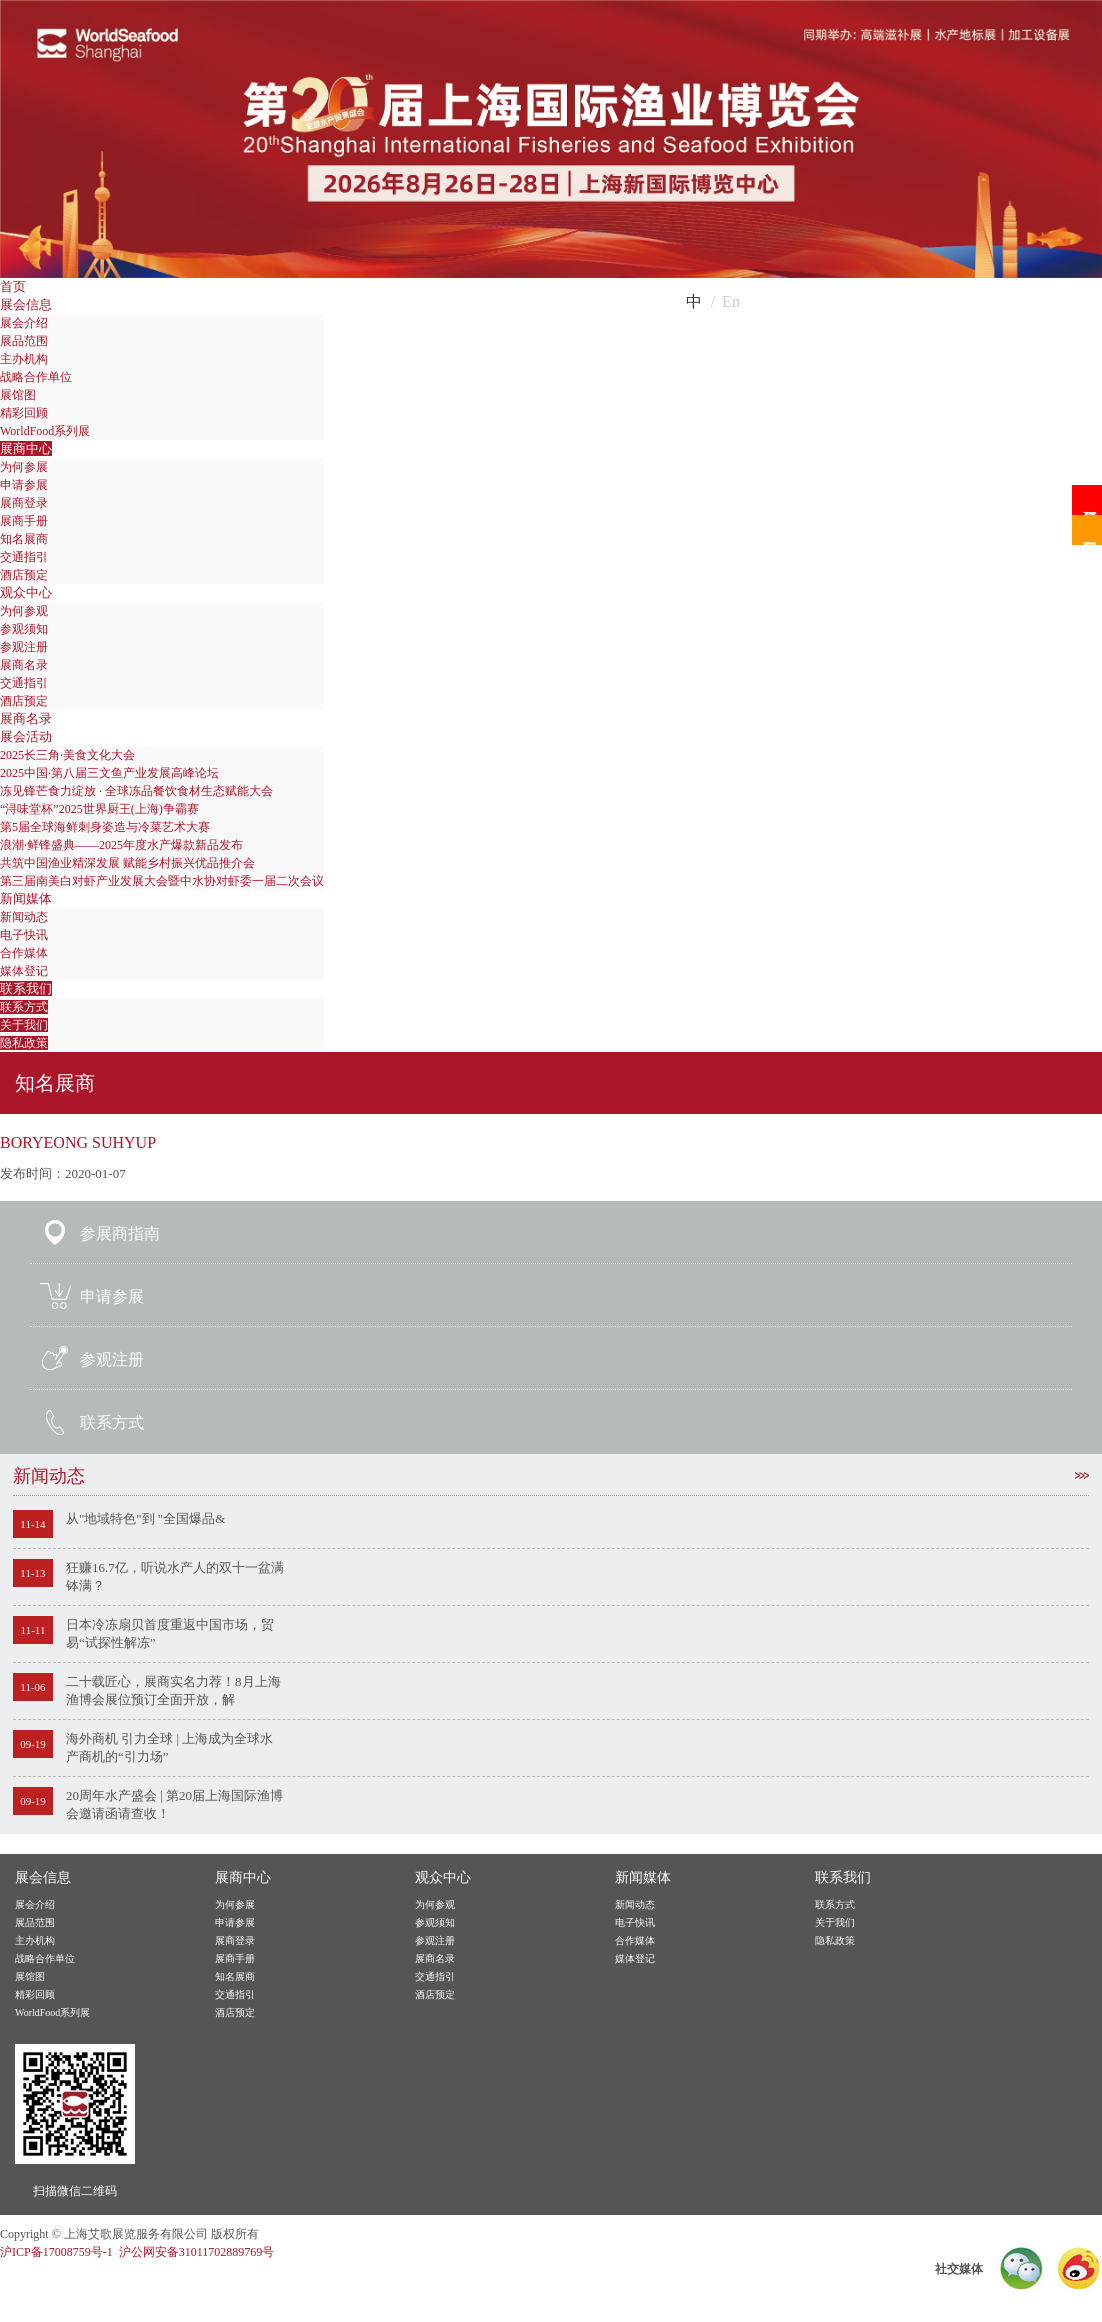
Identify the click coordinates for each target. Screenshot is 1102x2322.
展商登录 (24, 503)
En (731, 301)
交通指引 (24, 557)
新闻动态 (24, 917)
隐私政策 (24, 1043)
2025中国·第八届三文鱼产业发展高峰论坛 (109, 773)
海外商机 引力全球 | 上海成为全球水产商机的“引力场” (169, 1747)
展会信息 (26, 304)
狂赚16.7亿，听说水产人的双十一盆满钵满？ (175, 1576)
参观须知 (24, 629)
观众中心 (26, 592)
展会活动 (26, 736)
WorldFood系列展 (45, 431)
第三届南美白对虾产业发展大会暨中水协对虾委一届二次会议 (162, 881)
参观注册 (24, 647)
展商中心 (26, 448)
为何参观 (24, 611)
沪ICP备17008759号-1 (56, 2252)
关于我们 (24, 1025)
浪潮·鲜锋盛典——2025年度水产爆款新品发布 (121, 845)
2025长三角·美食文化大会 (67, 755)
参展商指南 (120, 1233)
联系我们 (26, 988)
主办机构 (24, 359)
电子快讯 (24, 935)
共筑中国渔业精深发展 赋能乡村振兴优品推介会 (127, 863)
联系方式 (24, 1007)
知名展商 (24, 539)
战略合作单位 (36, 377)
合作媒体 (24, 953)
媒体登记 (24, 971)
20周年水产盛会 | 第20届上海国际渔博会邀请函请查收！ (174, 1804)
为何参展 (24, 467)
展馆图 (18, 395)
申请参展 (24, 485)
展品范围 (24, 341)
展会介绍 (24, 323)
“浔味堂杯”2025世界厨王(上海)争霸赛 (99, 809)
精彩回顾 (24, 413)
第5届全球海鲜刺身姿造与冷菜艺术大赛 (105, 827)
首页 (13, 286)
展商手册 (24, 521)
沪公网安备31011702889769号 (197, 2252)
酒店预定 (24, 575)
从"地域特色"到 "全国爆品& (145, 1518)
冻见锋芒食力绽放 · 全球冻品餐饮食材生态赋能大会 (136, 791)
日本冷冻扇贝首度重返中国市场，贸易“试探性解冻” (170, 1633)
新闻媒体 (26, 898)
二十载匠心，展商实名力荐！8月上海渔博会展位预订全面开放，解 (173, 1690)
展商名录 (24, 665)
